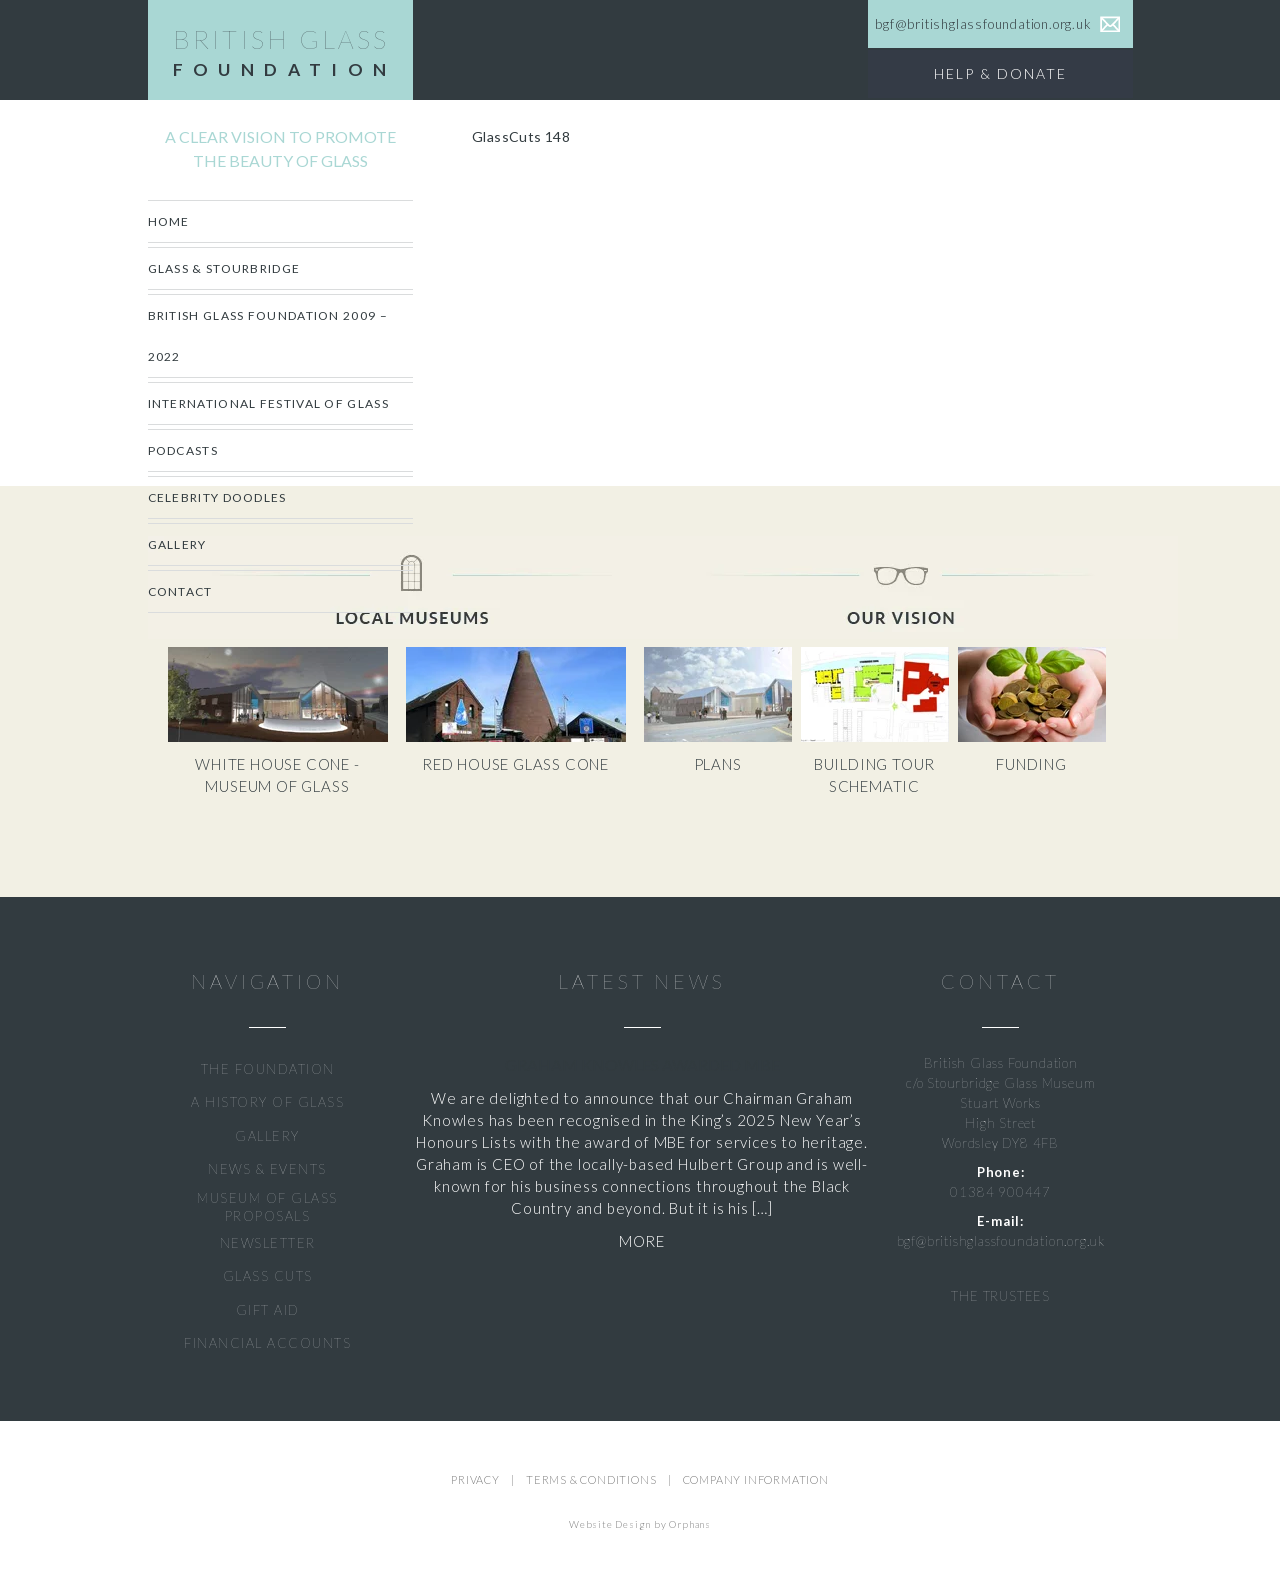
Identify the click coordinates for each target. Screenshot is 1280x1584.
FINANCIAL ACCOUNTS (267, 1343)
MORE (642, 1241)
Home (169, 221)
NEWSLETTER (268, 1243)
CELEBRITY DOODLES (217, 497)
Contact (180, 591)
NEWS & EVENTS (267, 1169)
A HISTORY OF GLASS (267, 1102)
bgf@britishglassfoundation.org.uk (1001, 1241)
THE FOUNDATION (268, 1069)
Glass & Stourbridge (224, 268)
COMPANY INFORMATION (756, 1479)
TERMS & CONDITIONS (591, 1479)
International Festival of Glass (268, 403)
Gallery (177, 544)
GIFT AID (268, 1310)
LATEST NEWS (642, 981)
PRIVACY (475, 1479)
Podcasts (183, 450)
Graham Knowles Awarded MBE (642, 1064)
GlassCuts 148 (521, 136)
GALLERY (267, 1136)
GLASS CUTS (268, 1276)
